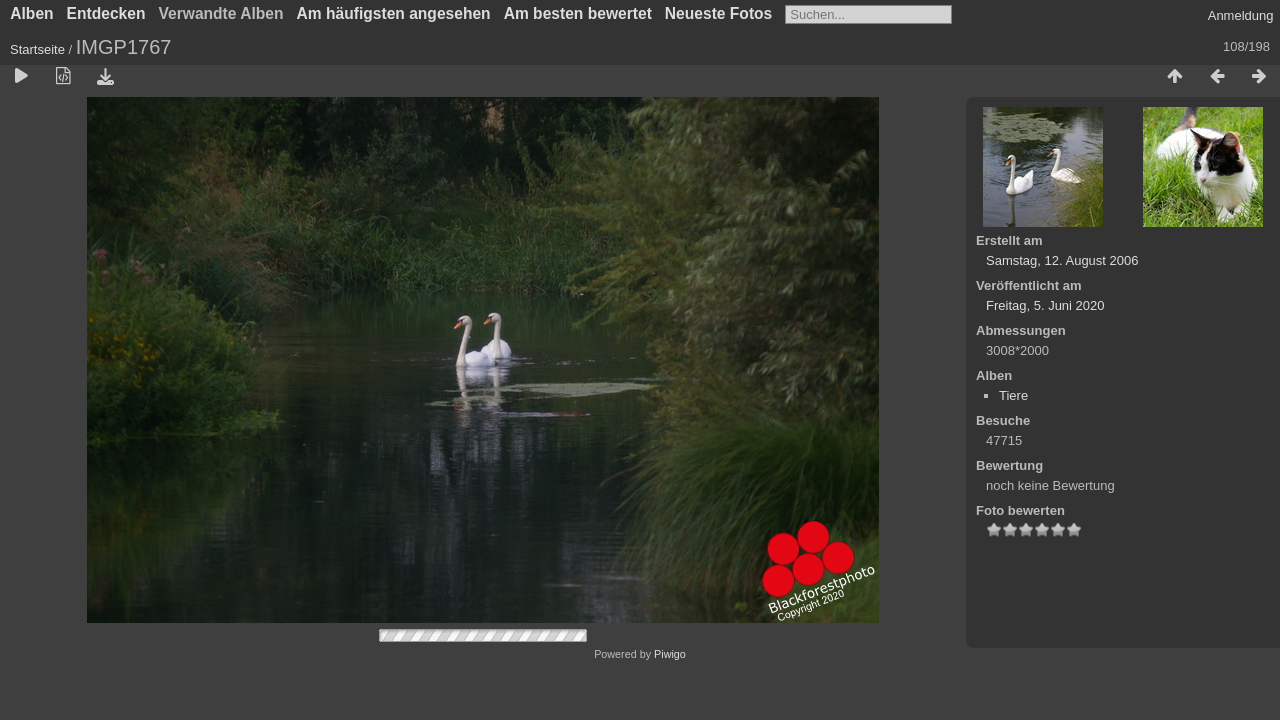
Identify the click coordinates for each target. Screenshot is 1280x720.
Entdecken (106, 13)
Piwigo (670, 654)
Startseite (37, 49)
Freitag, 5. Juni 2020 (1045, 305)
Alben (31, 13)
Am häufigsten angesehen (394, 13)
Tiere (1013, 395)
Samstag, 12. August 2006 (1062, 260)
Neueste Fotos (718, 13)
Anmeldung (1241, 15)
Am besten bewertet (578, 13)
